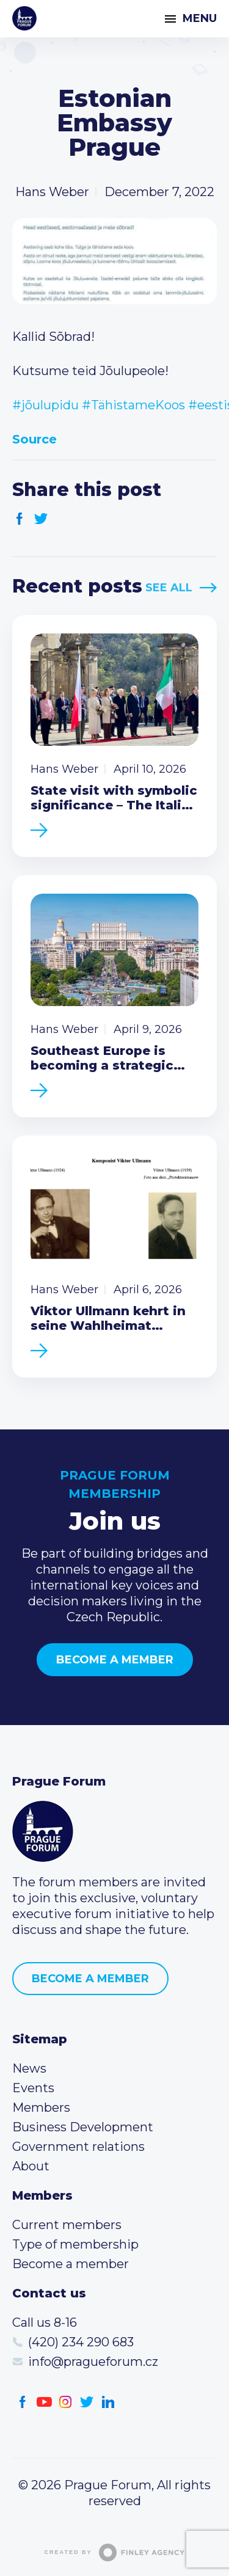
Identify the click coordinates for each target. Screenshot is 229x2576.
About (30, 2166)
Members (41, 2107)
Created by (115, 2552)
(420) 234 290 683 (81, 2342)
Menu (200, 18)
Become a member (114, 1659)
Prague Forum (24, 18)
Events (33, 2088)
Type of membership (75, 2244)
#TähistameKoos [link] (133, 405)
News (29, 2068)
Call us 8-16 (44, 2322)
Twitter (41, 519)
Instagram (65, 2402)
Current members (67, 2224)
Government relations (78, 2146)
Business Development (82, 2127)
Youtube (44, 2402)
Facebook (19, 519)
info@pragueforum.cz (93, 2361)
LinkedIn (108, 2402)
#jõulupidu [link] (45, 405)
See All (168, 587)
